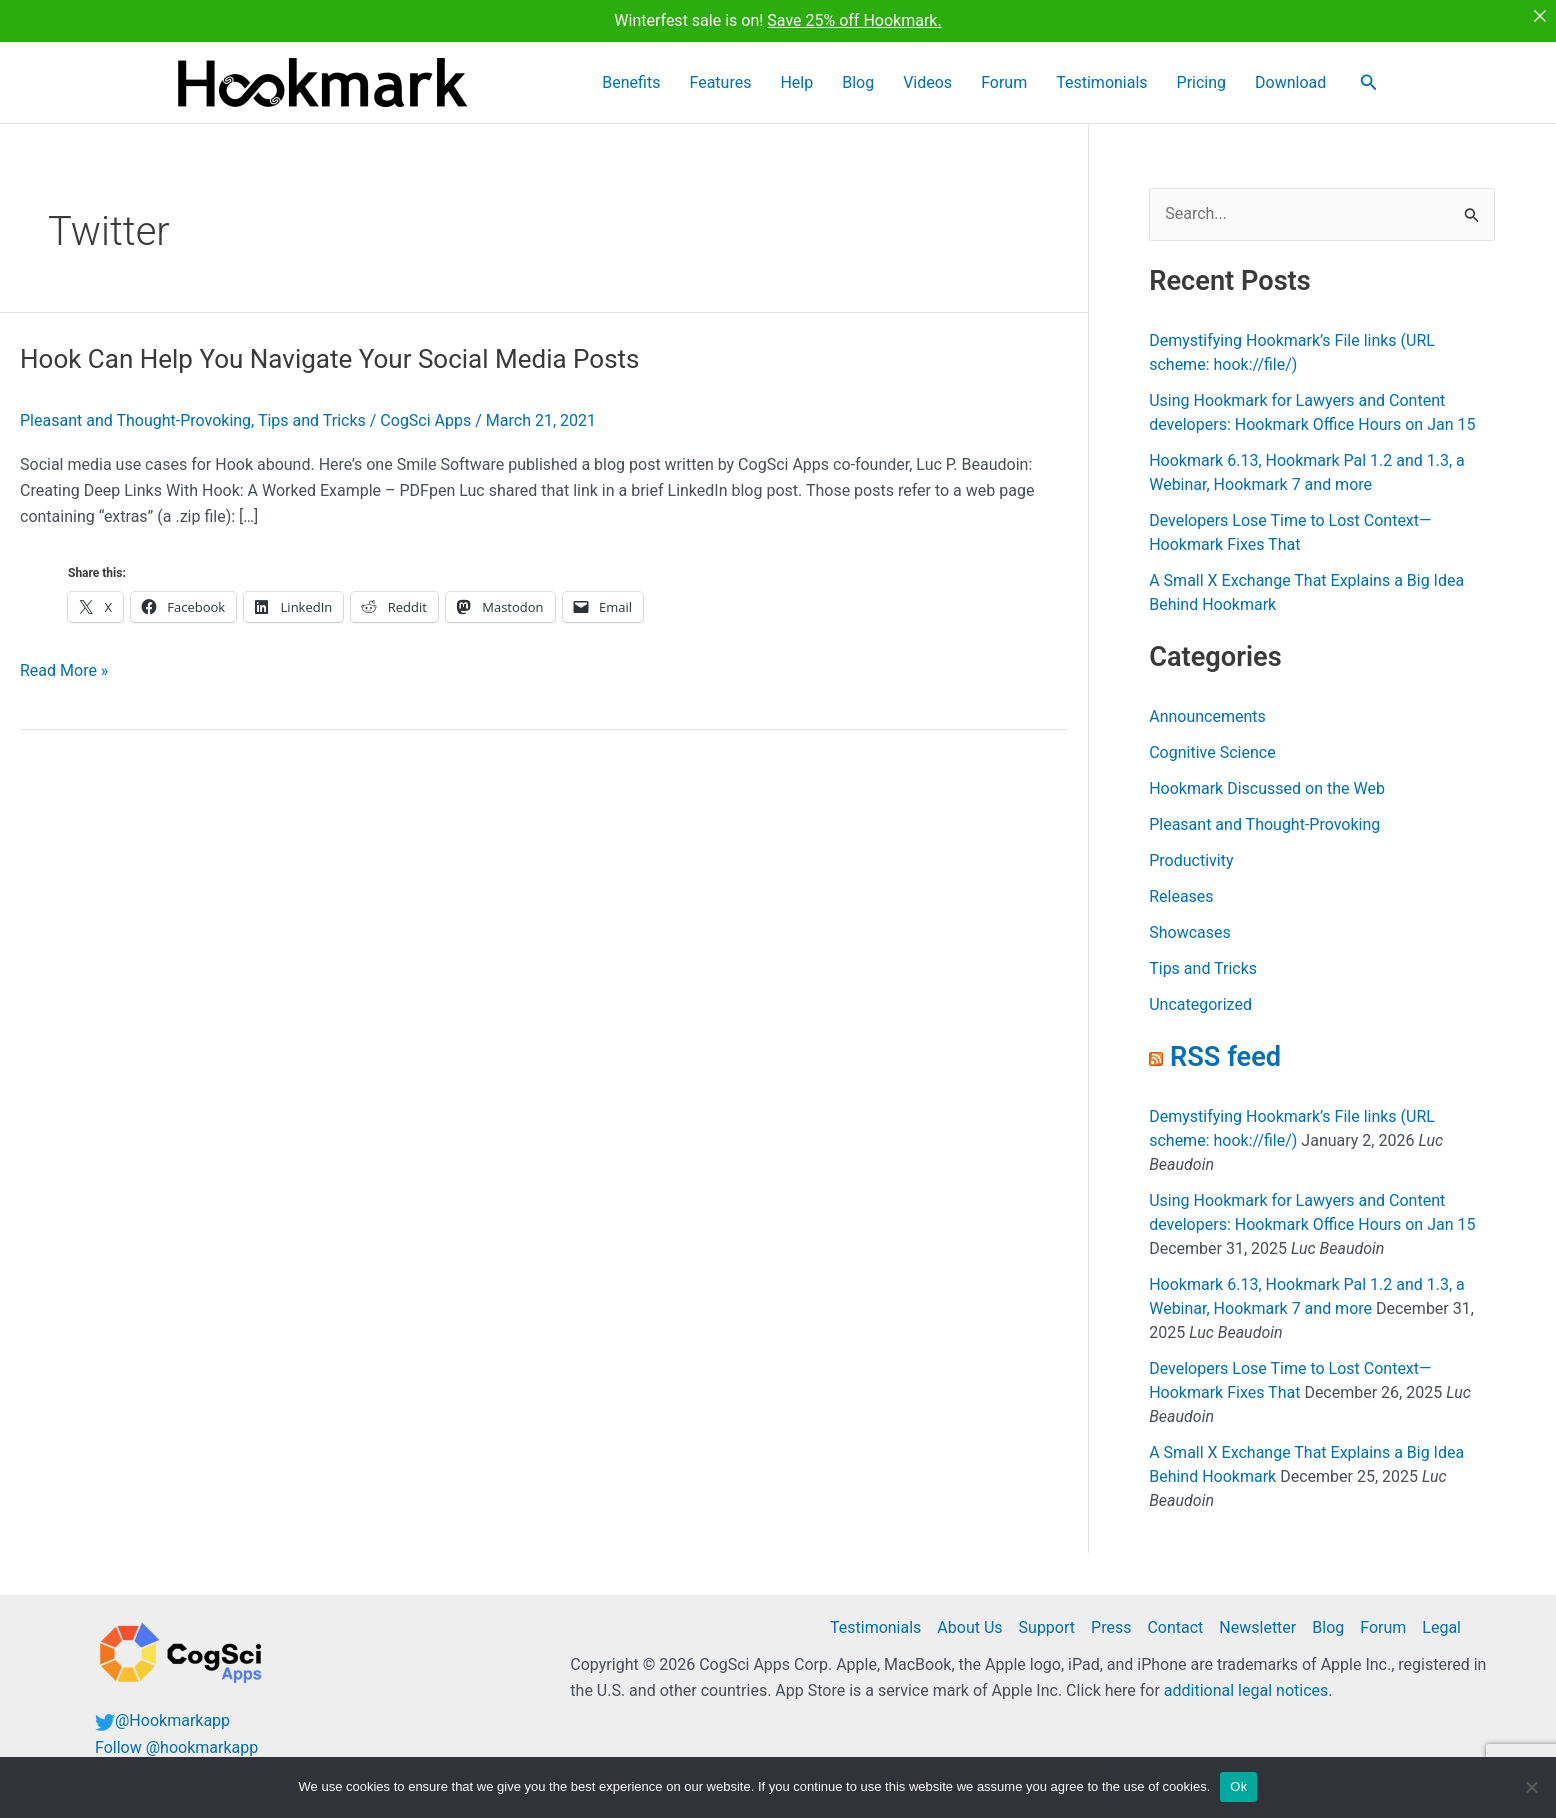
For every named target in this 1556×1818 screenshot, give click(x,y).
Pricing (1219, 82)
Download (1297, 82)
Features (804, 82)
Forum (1044, 82)
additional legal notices (1246, 1690)
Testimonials (1130, 82)
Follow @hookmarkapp (176, 1747)
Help (869, 82)
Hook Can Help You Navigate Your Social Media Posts (330, 359)
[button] (1369, 82)
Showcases (1190, 932)
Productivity (1191, 860)
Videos (978, 82)
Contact (1175, 1627)
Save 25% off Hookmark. (854, 20)
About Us (969, 1627)
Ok (1238, 1786)
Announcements (1207, 716)
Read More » (64, 671)
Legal (1441, 1627)
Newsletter (1257, 1627)
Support (1047, 1627)
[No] (1531, 1787)
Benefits (726, 82)
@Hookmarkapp (172, 1720)
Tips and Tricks (312, 420)
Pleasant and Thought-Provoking (135, 420)
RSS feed (1225, 1057)
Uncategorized (1200, 1004)
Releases (1181, 896)
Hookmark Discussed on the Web (1267, 788)
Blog (920, 82)
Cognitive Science (1212, 752)
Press (1111, 1627)
